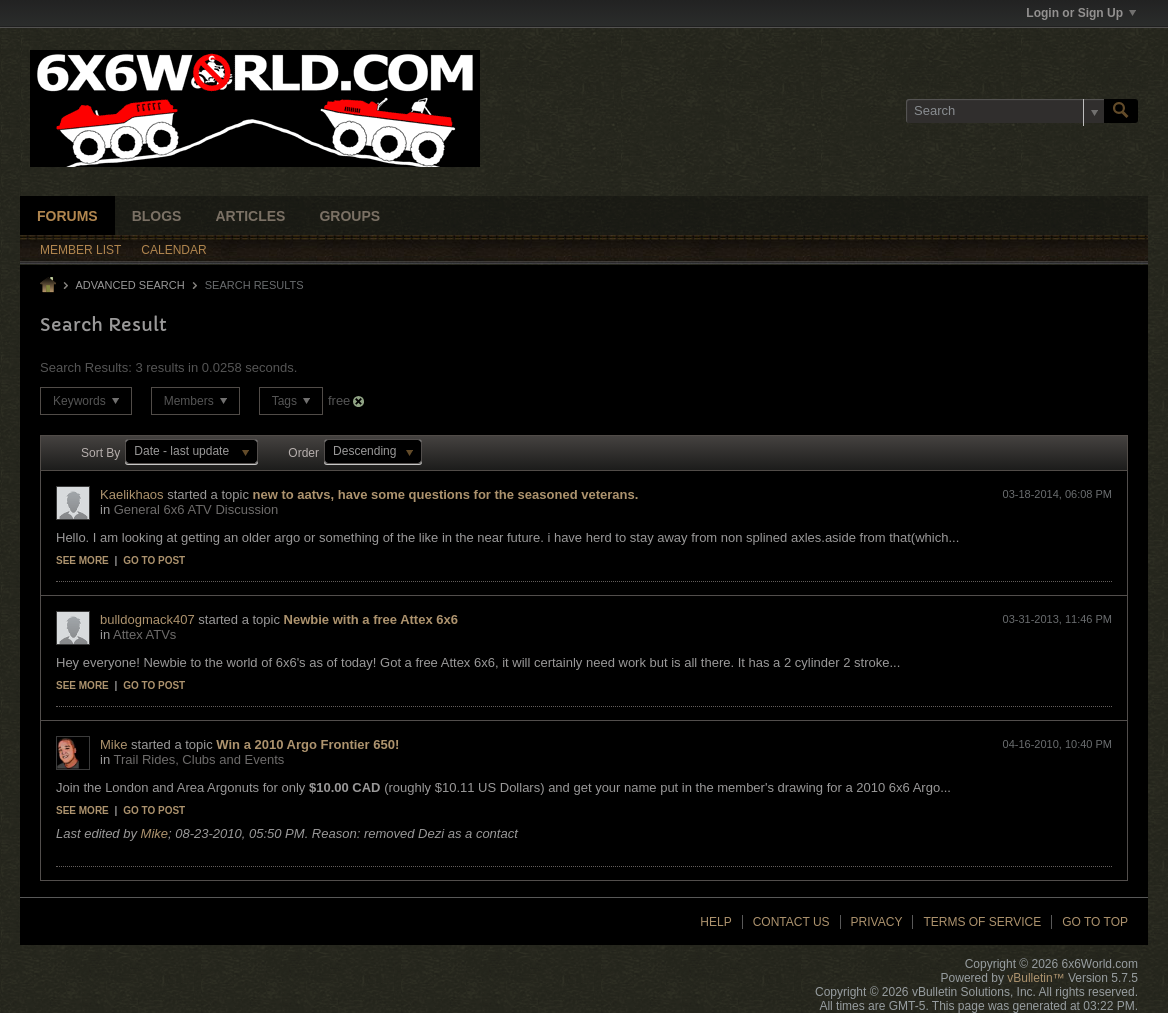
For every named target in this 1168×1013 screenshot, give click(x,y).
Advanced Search (129, 285)
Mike (113, 744)
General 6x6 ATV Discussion (196, 509)
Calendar (173, 250)
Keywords (86, 401)
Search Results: (86, 367)
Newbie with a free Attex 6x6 (371, 619)
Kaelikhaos (132, 494)
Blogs (157, 216)
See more (82, 560)
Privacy (877, 922)
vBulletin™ (1035, 978)
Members (195, 401)
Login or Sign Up (1081, 13)
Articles (250, 216)
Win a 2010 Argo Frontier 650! (307, 744)
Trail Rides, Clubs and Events (199, 759)
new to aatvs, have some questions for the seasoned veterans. (446, 494)
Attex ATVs (144, 634)
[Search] (1005, 111)
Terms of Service (982, 922)
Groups (349, 216)
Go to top (1095, 922)
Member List (80, 250)
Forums (67, 216)
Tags (291, 401)
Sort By (100, 453)
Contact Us (791, 922)
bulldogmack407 (147, 619)
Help (715, 922)
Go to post (154, 560)
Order (303, 453)
